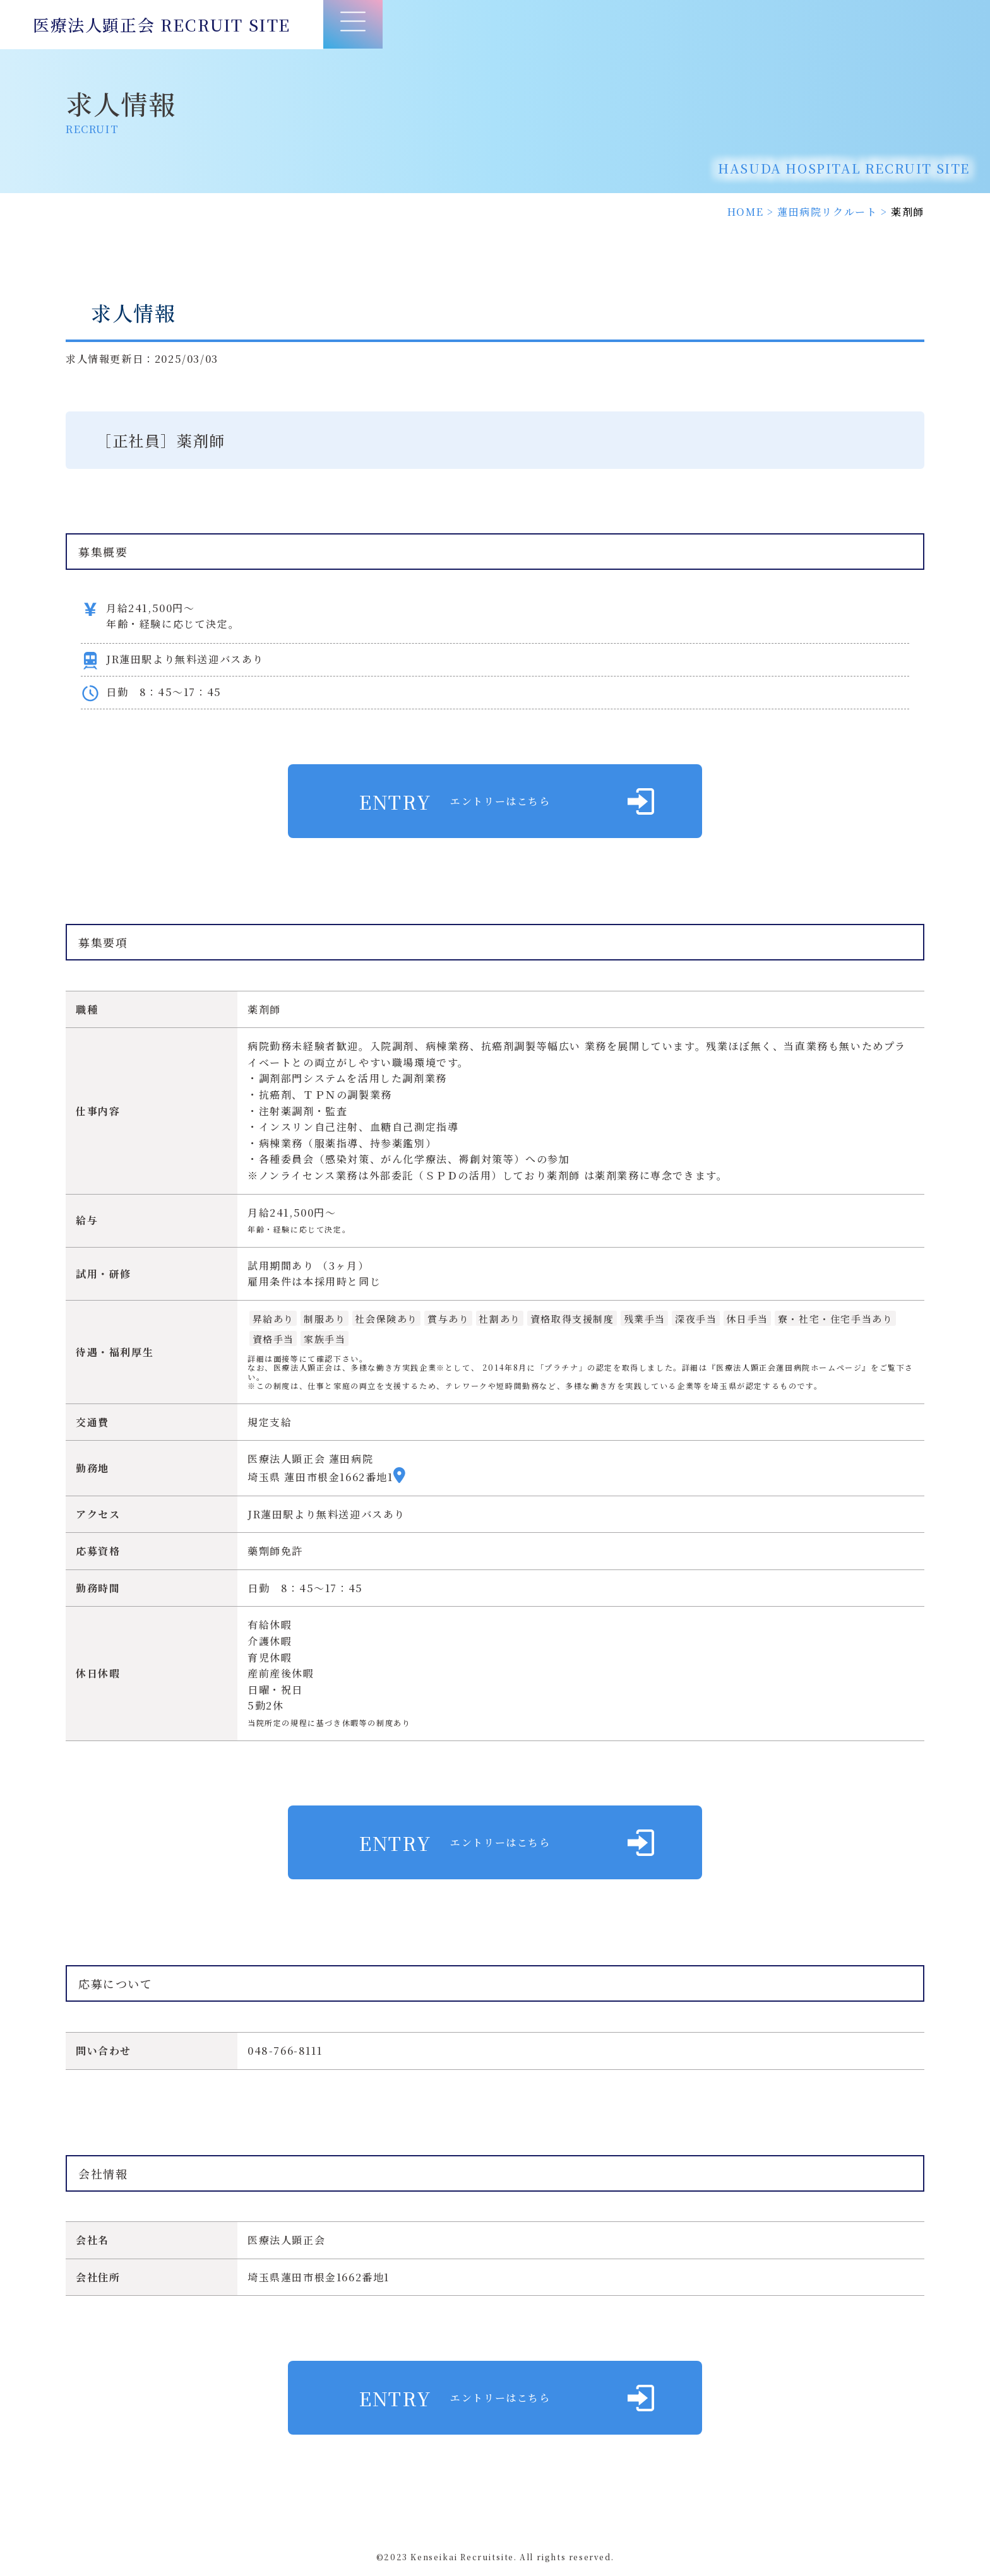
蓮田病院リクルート (827, 211)
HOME (745, 211)
